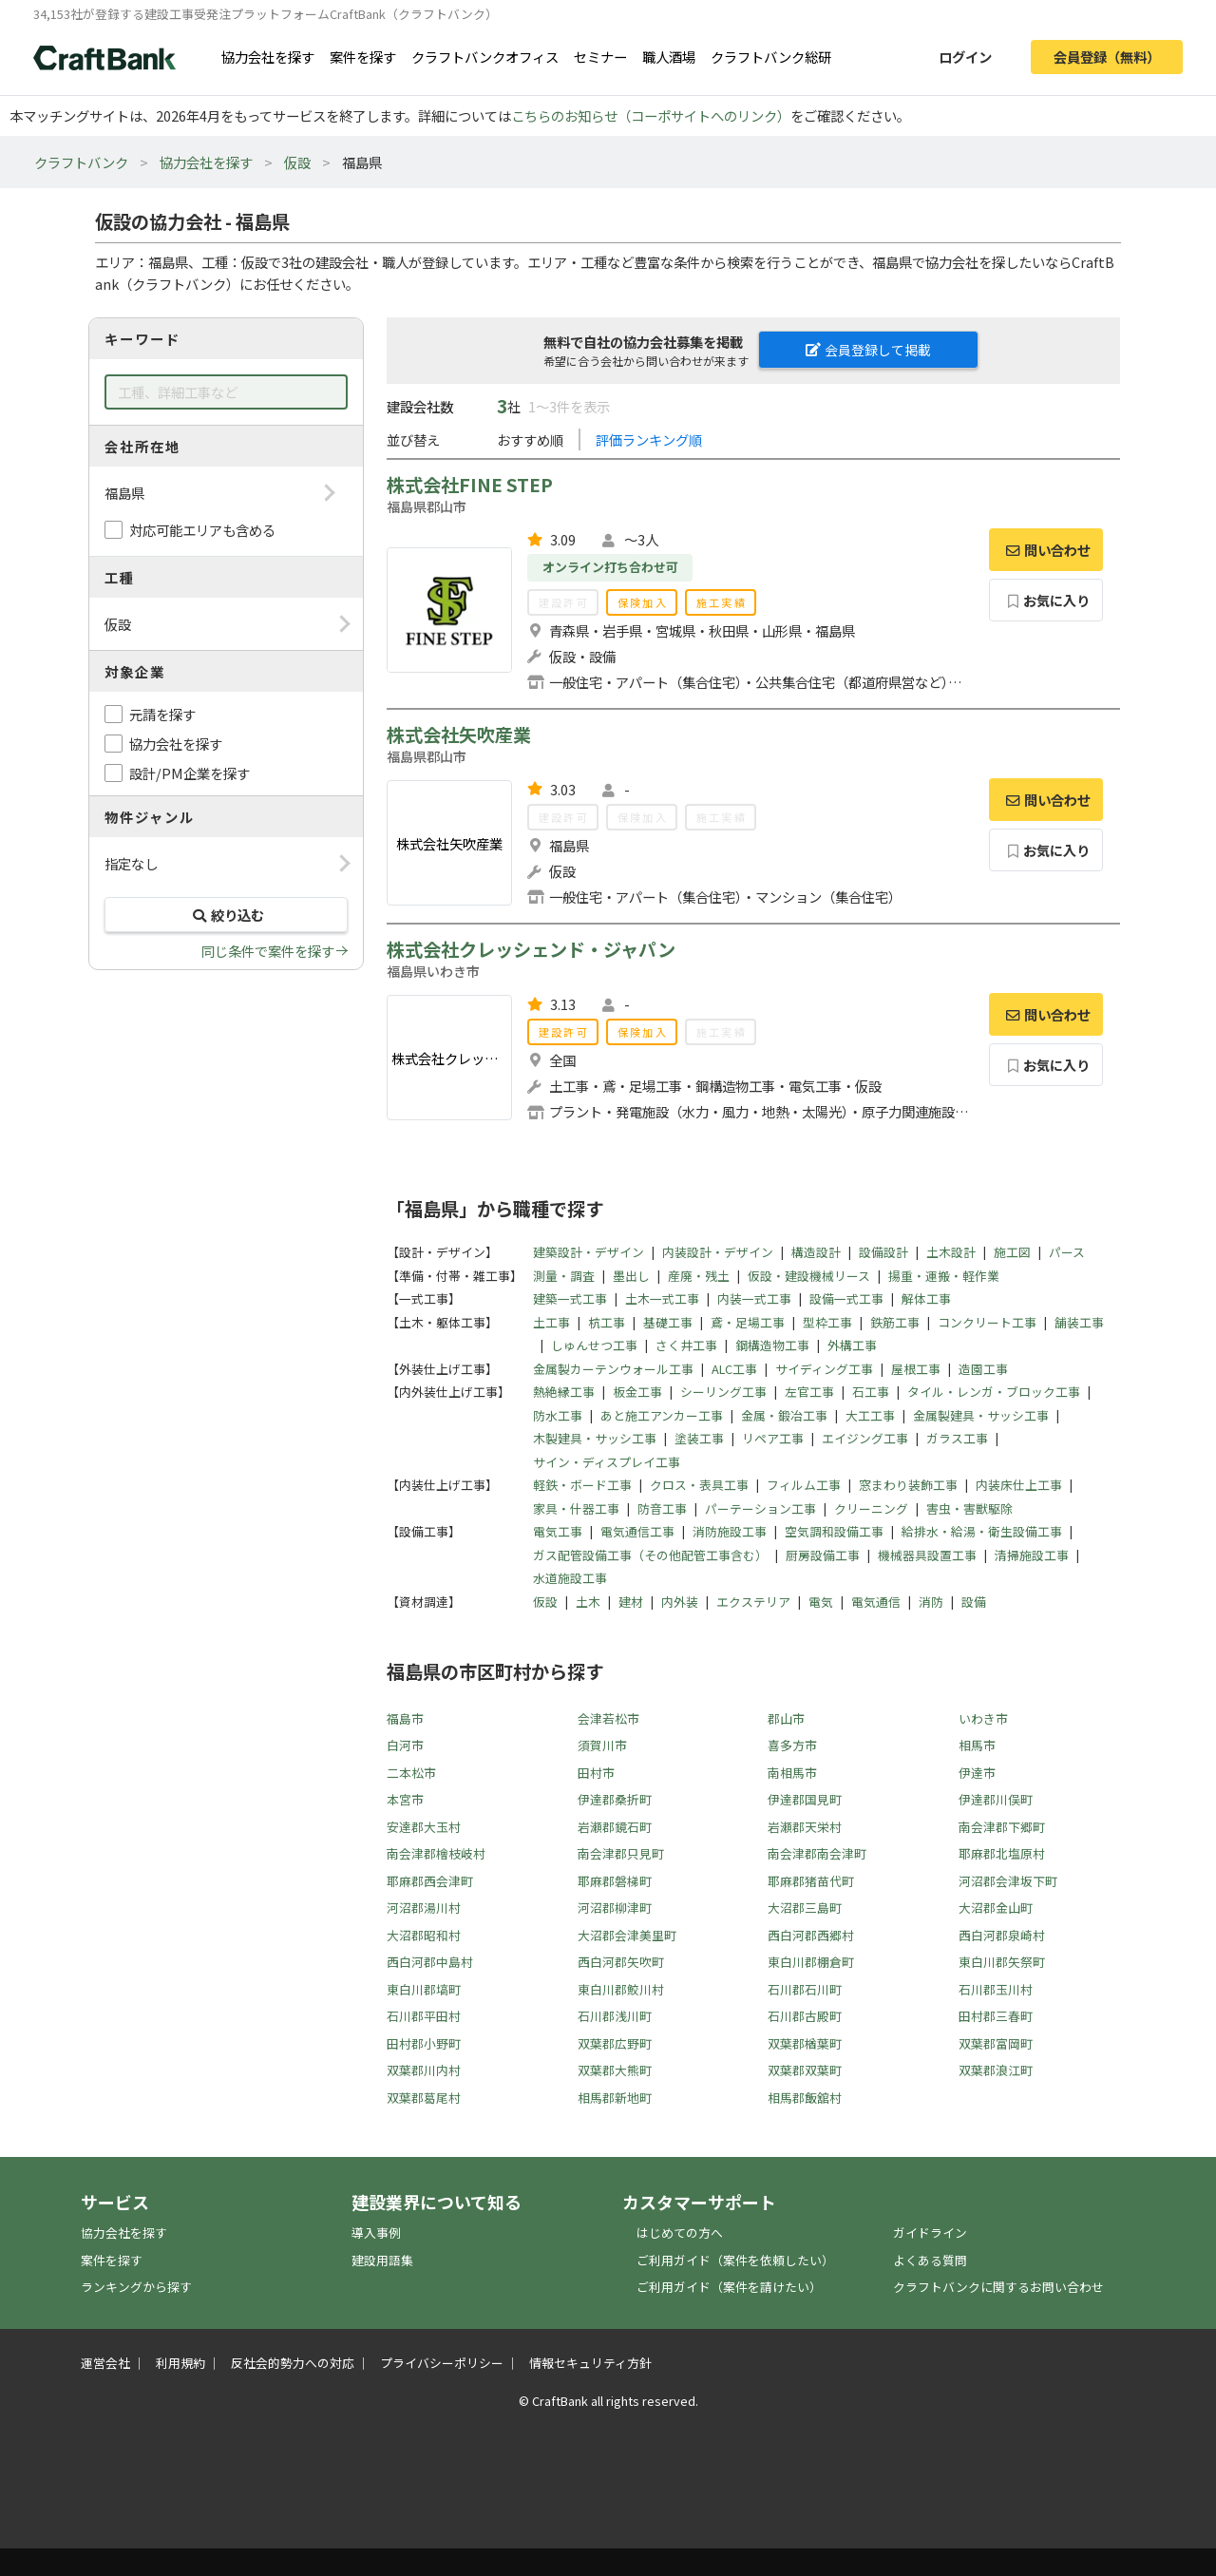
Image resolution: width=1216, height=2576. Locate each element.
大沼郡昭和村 (424, 1935)
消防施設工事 (730, 1531)
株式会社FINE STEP (470, 484)
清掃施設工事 (1032, 1555)
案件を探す (363, 57)
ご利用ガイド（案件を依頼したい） (735, 2260)
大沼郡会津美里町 (627, 1935)
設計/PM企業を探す (189, 773)
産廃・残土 (699, 1276)
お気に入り (1046, 600)
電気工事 (557, 1531)
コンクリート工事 (987, 1322)
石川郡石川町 (805, 1989)
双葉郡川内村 (424, 2070)
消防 (931, 1602)
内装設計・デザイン (717, 1252)
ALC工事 (734, 1369)
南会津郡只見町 (621, 1853)
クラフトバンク (81, 162)
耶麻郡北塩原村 (1002, 1853)
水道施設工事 (570, 1578)
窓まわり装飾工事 (908, 1485)
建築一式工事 (570, 1298)
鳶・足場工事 (748, 1322)
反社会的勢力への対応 (292, 2363)
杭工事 (606, 1322)
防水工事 (557, 1415)
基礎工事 (668, 1322)
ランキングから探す (136, 2287)
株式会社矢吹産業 (459, 734)
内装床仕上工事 (1019, 1485)
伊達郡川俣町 (996, 1799)
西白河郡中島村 (430, 1962)
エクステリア (753, 1602)
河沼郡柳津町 (615, 1908)
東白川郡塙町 (424, 1989)
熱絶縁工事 (564, 1392)
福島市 (405, 1718)
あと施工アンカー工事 (661, 1415)
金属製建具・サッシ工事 (981, 1415)
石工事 (870, 1392)
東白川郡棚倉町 (811, 1962)
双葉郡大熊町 (615, 2070)
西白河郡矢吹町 (621, 1962)
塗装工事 (699, 1438)
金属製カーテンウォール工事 (613, 1369)
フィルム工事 (804, 1485)
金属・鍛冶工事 (784, 1415)
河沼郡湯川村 (424, 1908)
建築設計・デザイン (588, 1252)
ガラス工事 (957, 1438)
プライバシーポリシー (442, 2363)
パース (1067, 1252)
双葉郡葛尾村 (424, 2098)
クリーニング (871, 1508)
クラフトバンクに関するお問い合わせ (998, 2287)
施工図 (1012, 1252)
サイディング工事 (824, 1369)
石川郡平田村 (424, 2016)
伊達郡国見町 (805, 1799)
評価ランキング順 (649, 439)
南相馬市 (792, 1773)
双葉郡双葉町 (805, 2070)
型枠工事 (827, 1322)
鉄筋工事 (895, 1322)
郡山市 (786, 1718)
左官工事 (809, 1392)
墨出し (631, 1276)
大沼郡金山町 (996, 1908)
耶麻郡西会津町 (430, 1881)
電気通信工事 (637, 1531)
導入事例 (376, 2232)
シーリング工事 (723, 1392)
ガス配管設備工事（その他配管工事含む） (650, 1555)
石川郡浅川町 (615, 2016)
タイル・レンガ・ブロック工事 (993, 1392)
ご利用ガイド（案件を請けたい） (729, 2287)
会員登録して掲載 (868, 349)
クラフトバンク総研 (771, 57)
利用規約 (180, 2363)
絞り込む (226, 915)
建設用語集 (382, 2260)
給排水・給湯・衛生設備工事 (982, 1531)
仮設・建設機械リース (809, 1276)
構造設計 (816, 1252)
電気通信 (876, 1602)
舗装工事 (1079, 1322)
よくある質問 (930, 2260)
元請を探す (162, 714)
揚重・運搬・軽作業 (943, 1276)
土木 (588, 1602)
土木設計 (951, 1252)
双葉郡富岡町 (996, 2043)
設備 (973, 1602)
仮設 (297, 162)
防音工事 (662, 1508)
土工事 (551, 1322)
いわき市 (983, 1718)
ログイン (965, 57)
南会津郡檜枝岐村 (436, 1853)
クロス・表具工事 (699, 1485)
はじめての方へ (679, 2232)
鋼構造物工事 (772, 1345)
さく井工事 (686, 1345)
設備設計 (883, 1252)
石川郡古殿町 (805, 2016)
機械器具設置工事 (927, 1555)
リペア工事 (773, 1438)
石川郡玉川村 (996, 1989)
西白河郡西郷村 (811, 1935)
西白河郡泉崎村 (1002, 1935)
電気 (820, 1602)
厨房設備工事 (823, 1555)
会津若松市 (608, 1718)
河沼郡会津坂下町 (1008, 1881)
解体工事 (926, 1298)
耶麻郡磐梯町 (615, 1881)
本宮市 (405, 1799)
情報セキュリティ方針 (590, 2363)
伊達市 (977, 1773)
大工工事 (870, 1415)
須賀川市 (602, 1745)
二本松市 (411, 1773)
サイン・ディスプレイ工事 (606, 1462)
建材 (630, 1602)
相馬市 (977, 1745)
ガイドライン (930, 2232)
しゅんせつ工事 (594, 1345)
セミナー (600, 57)
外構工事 (852, 1345)
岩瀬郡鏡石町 (615, 1827)
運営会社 (105, 2363)
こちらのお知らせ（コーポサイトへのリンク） (650, 115)
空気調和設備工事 (834, 1531)
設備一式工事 (846, 1298)
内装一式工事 (754, 1298)
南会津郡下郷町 (1002, 1827)
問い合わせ (1046, 550)
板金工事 (637, 1392)
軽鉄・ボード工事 (582, 1485)
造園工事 (983, 1369)
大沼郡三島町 (805, 1908)
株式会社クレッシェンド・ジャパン (531, 949)
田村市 (596, 1773)
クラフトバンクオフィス (485, 57)
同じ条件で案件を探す (267, 951)
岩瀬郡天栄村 (805, 1827)
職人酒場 (668, 57)
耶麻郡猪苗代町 (811, 1881)
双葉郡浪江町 (996, 2070)
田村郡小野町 (424, 2043)
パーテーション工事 (760, 1508)
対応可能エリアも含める (202, 530)
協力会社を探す (267, 57)
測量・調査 (564, 1276)
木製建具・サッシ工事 (594, 1438)
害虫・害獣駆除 (969, 1508)
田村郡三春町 (996, 2016)
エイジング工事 (865, 1438)
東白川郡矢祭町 (1002, 1962)
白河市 (405, 1745)
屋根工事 (915, 1369)
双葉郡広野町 (615, 2043)
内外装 (679, 1602)
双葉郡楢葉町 (805, 2043)
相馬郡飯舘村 (805, 2098)
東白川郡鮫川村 (621, 1989)
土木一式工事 (662, 1298)
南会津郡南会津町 (817, 1853)
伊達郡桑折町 (615, 1799)
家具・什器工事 (576, 1508)
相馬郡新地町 (615, 2098)
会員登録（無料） (1107, 57)
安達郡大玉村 (424, 1827)
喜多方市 (792, 1745)
